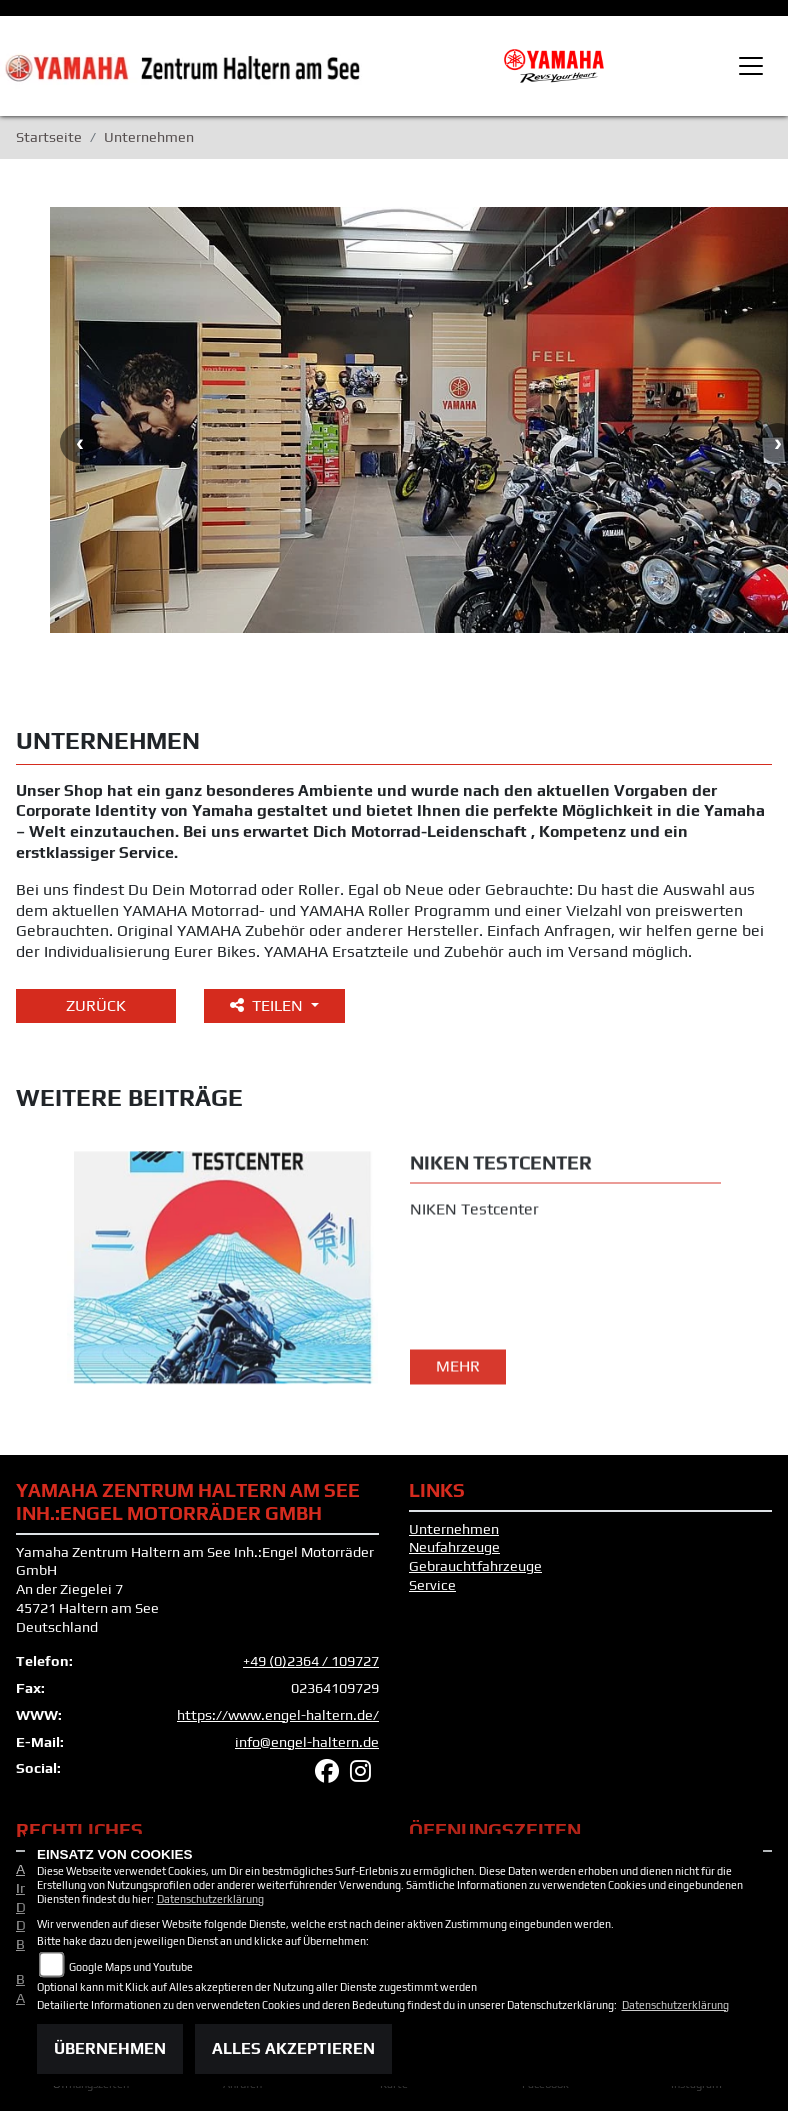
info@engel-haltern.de (307, 1742)
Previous (80, 443)
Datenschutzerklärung (210, 1899)
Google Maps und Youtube (131, 1967)
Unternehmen (454, 1529)
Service (432, 1585)
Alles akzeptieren (293, 2048)
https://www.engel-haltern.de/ (278, 1715)
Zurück (96, 1005)
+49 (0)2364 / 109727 (311, 1661)
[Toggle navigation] (751, 66)
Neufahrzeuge (454, 1547)
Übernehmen (110, 2048)
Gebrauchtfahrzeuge (475, 1566)
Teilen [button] (268, 1005)
